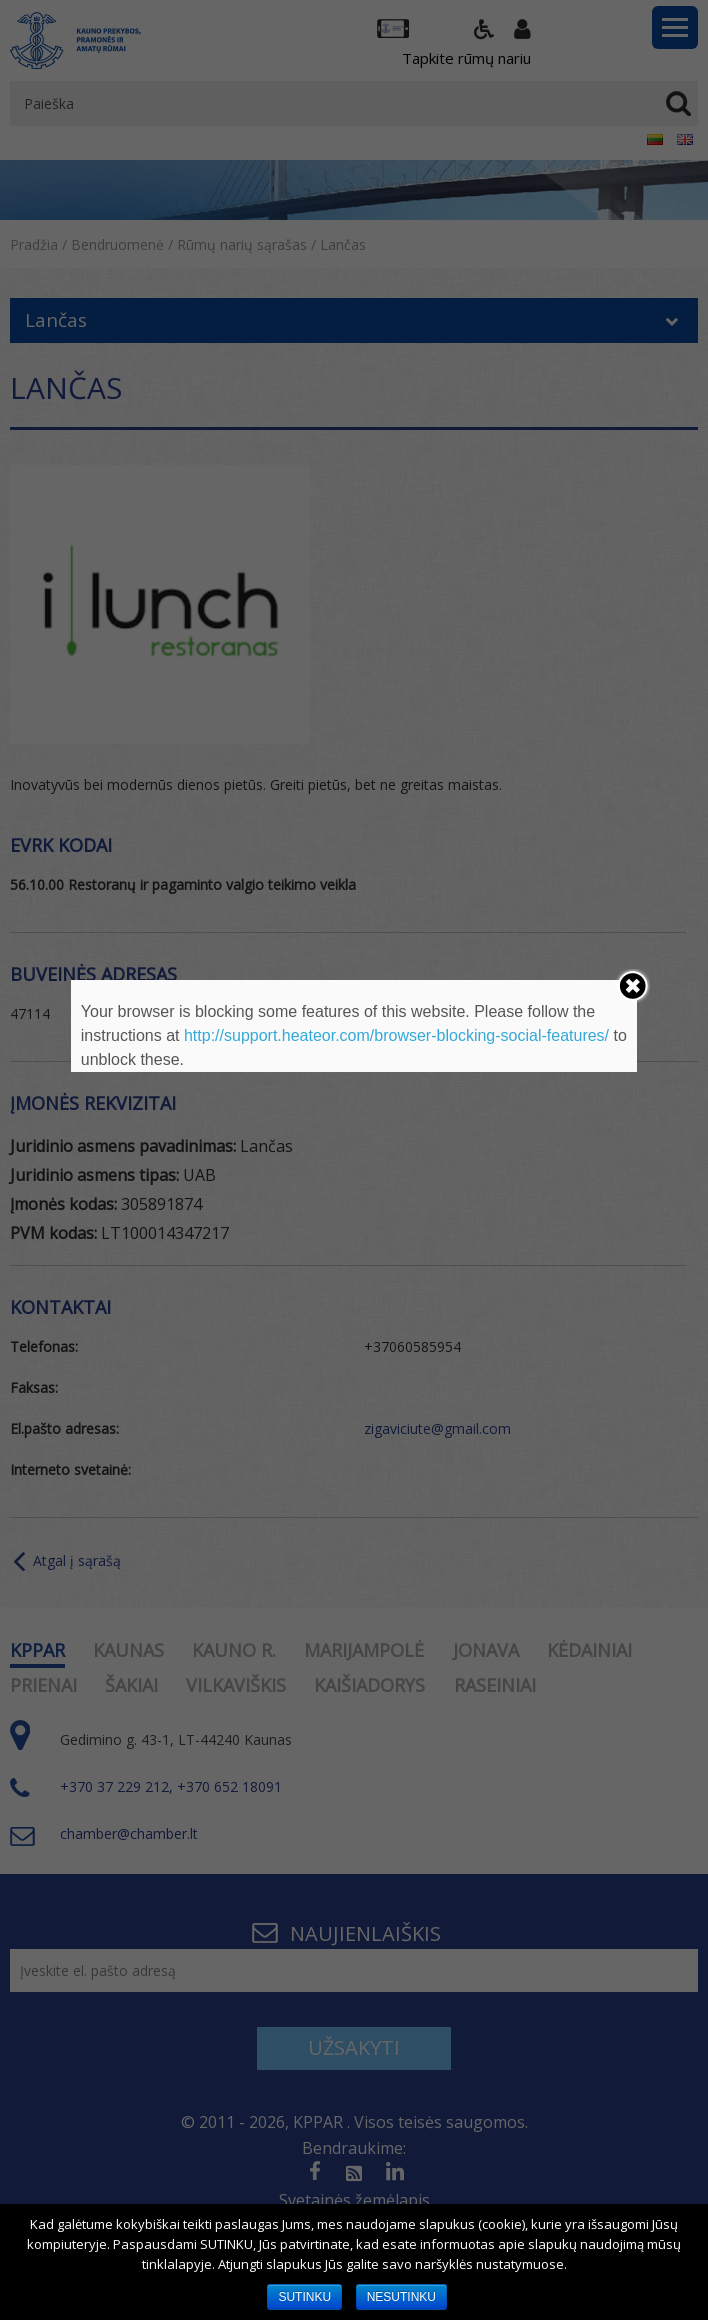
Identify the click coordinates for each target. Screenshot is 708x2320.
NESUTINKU (401, 2297)
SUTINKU (304, 2297)
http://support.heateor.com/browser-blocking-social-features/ (396, 1035)
